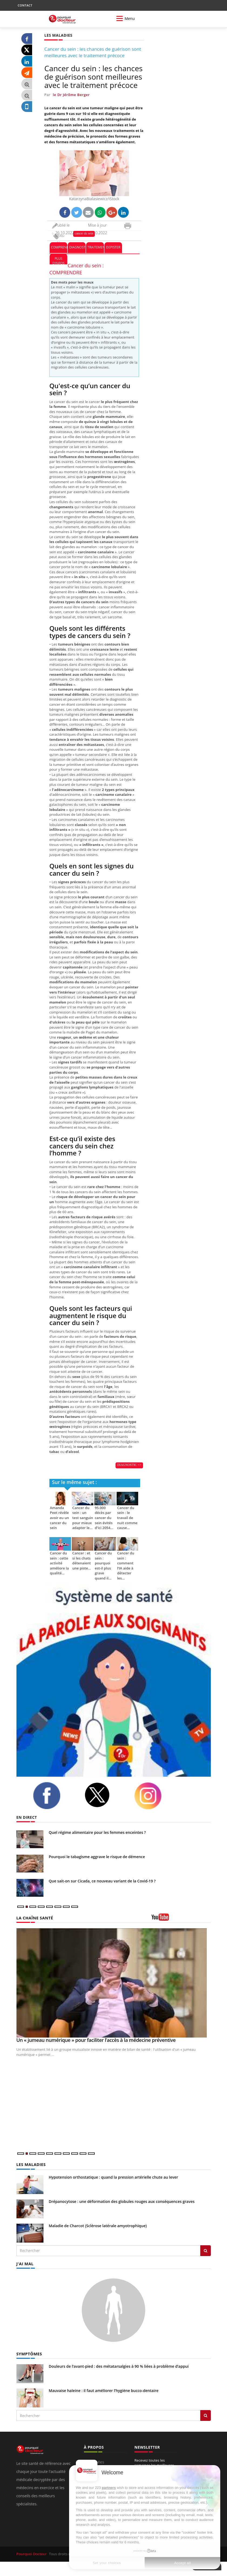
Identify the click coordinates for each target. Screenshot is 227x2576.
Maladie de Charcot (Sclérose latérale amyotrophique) (98, 2225)
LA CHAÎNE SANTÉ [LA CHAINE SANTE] (34, 1917)
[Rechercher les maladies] (205, 2250)
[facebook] (54, 1795)
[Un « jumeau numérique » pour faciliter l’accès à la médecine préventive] (113, 1983)
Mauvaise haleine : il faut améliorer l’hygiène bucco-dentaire (104, 2389)
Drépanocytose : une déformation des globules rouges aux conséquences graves (122, 2201)
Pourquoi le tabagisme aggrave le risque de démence (97, 1856)
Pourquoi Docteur (31, 2553)
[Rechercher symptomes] (205, 2414)
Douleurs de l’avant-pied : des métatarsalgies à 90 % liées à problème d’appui (119, 2365)
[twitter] (105, 1795)
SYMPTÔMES (28, 2353)
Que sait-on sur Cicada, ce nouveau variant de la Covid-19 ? (102, 1881)
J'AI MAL (24, 2263)
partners (109, 2488)
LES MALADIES (30, 2164)
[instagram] (155, 1796)
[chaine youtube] (181, 1919)
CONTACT (25, 5)
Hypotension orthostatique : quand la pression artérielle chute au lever (113, 2176)
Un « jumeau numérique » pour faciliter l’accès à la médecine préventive (96, 2040)
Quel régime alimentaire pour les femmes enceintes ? (97, 1832)
